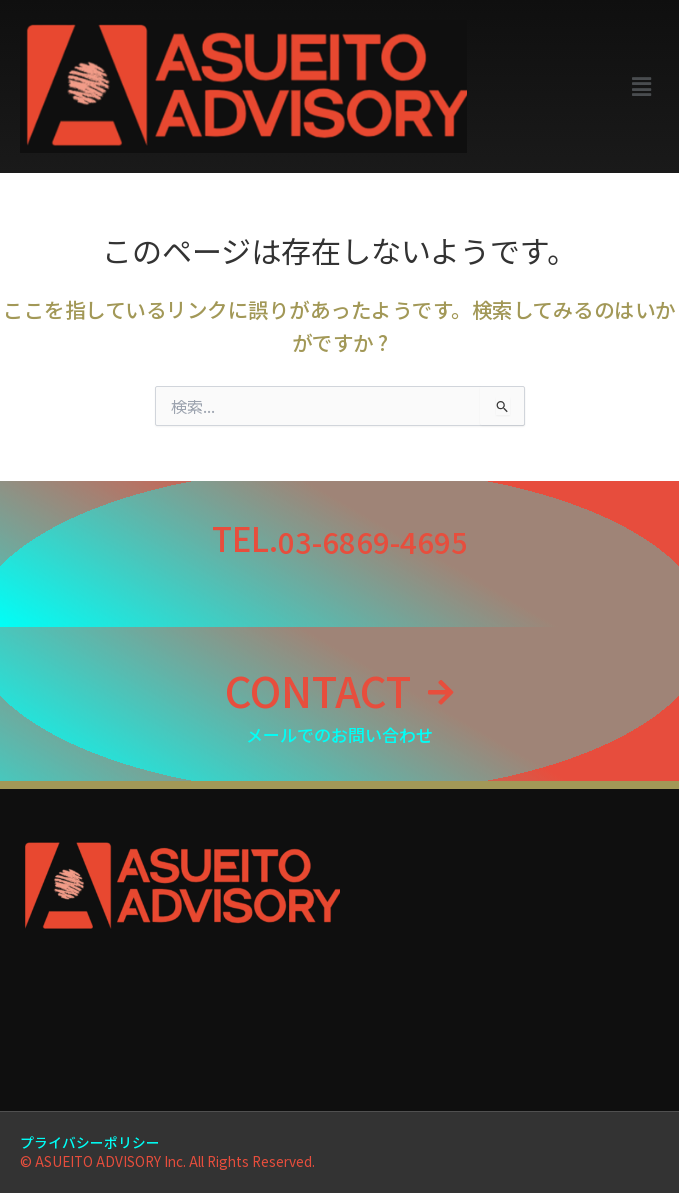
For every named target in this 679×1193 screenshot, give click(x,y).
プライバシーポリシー (90, 1142)
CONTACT (318, 689)
